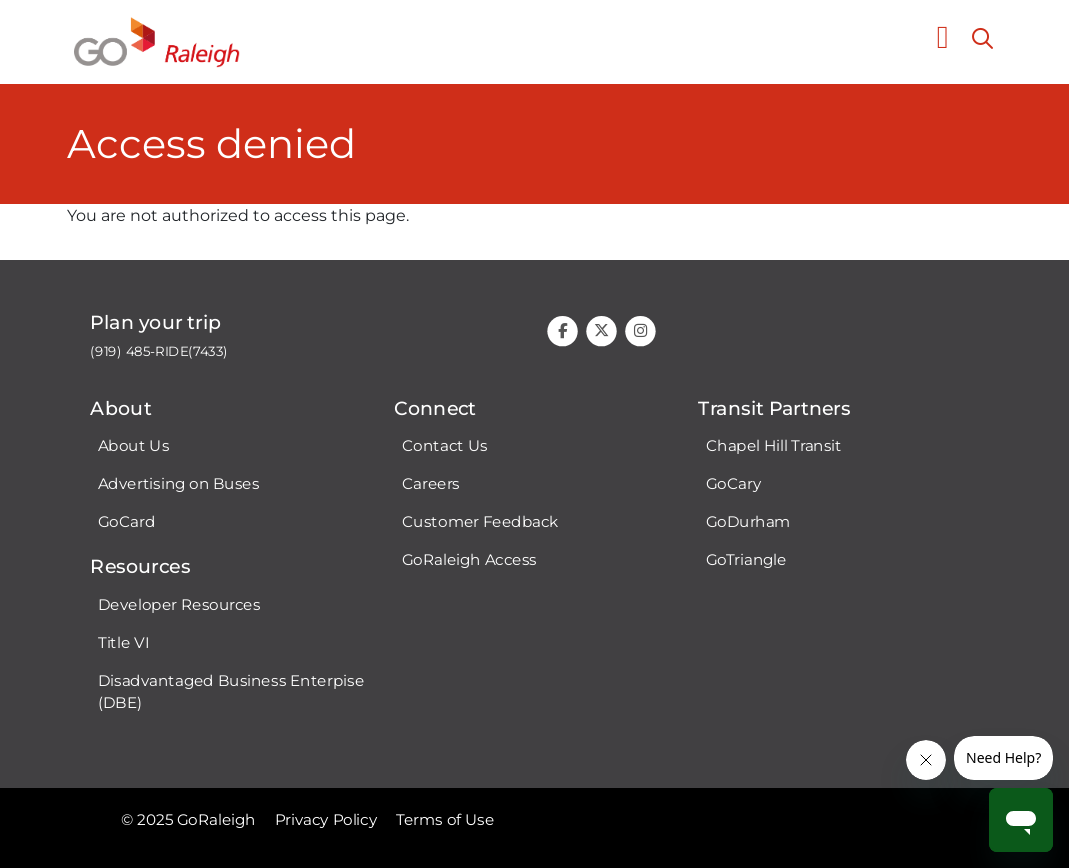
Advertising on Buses (179, 484)
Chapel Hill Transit (773, 446)
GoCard (126, 522)
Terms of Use (445, 820)
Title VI (123, 642)
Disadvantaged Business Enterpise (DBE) (231, 691)
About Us (133, 446)
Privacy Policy (325, 820)
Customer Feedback (479, 522)
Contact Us (444, 446)
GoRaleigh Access (468, 560)
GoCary (732, 484)
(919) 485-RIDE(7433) (159, 351)
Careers (430, 484)
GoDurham (747, 522)
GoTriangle (745, 560)
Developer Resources (179, 604)
